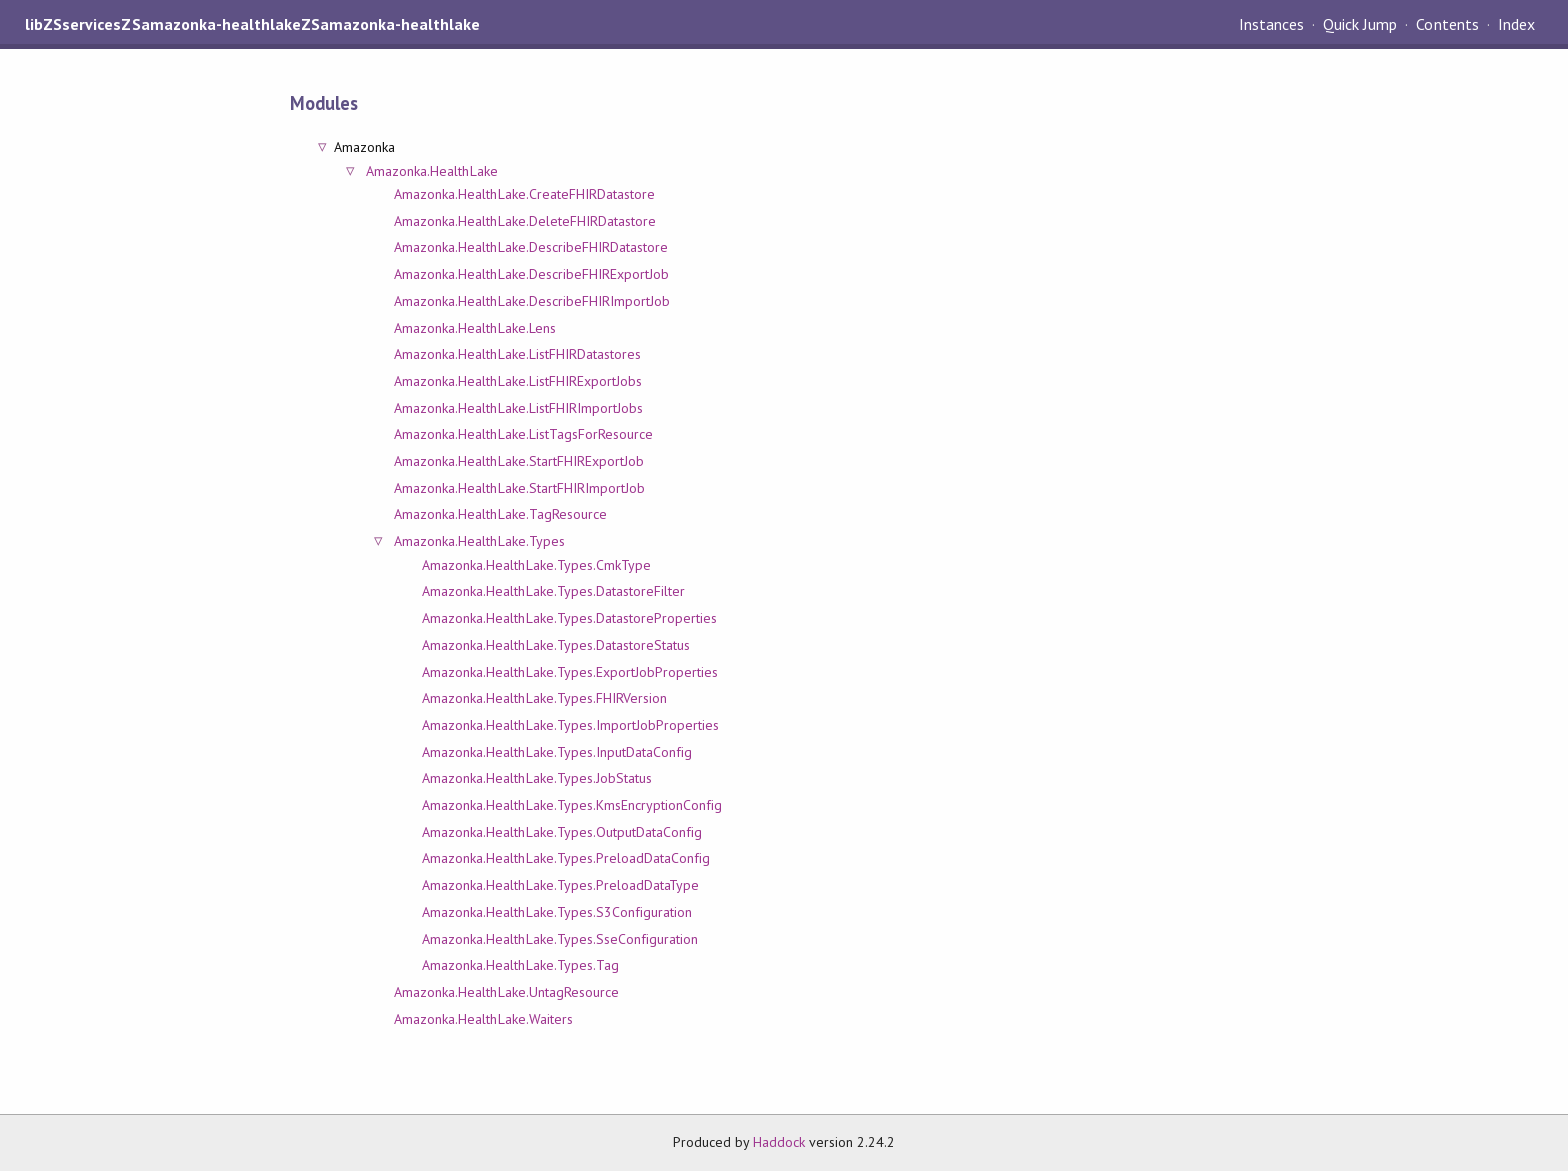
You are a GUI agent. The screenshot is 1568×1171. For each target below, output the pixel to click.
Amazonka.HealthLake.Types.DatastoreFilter (553, 591)
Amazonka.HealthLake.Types (479, 541)
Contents (1447, 24)
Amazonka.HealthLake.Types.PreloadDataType (560, 885)
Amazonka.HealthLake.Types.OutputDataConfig (562, 832)
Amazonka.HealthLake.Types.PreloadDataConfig (566, 858)
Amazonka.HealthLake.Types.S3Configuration (557, 912)
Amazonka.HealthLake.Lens (475, 328)
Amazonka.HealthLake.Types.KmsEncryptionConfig (572, 805)
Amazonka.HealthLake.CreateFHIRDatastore (524, 194)
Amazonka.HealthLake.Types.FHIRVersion (544, 698)
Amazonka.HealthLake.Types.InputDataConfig (557, 752)
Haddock (779, 1142)
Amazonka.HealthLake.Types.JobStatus (537, 778)
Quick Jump (1360, 24)
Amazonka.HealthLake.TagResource (500, 514)
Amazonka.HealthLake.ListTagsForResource (523, 434)
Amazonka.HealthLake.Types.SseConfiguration (560, 939)
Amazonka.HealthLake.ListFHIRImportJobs (518, 408)
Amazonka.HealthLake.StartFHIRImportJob (519, 488)
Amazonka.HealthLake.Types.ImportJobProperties (570, 725)
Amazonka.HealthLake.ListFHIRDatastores (517, 354)
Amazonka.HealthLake (431, 171)
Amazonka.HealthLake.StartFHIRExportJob (519, 461)
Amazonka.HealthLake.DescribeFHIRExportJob (531, 274)
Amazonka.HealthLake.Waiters (483, 1019)
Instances (1271, 24)
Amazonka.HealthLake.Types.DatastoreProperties (569, 618)
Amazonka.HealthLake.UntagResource (506, 992)
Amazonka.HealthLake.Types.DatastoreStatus (556, 645)
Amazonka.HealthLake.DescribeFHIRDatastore (531, 247)
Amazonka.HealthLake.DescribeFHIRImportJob (532, 301)
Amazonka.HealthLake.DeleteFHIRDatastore (525, 221)
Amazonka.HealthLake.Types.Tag (520, 965)
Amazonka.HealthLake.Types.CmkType (536, 565)
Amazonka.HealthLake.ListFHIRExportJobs (518, 381)
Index (1516, 24)
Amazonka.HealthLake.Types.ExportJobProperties (570, 672)
